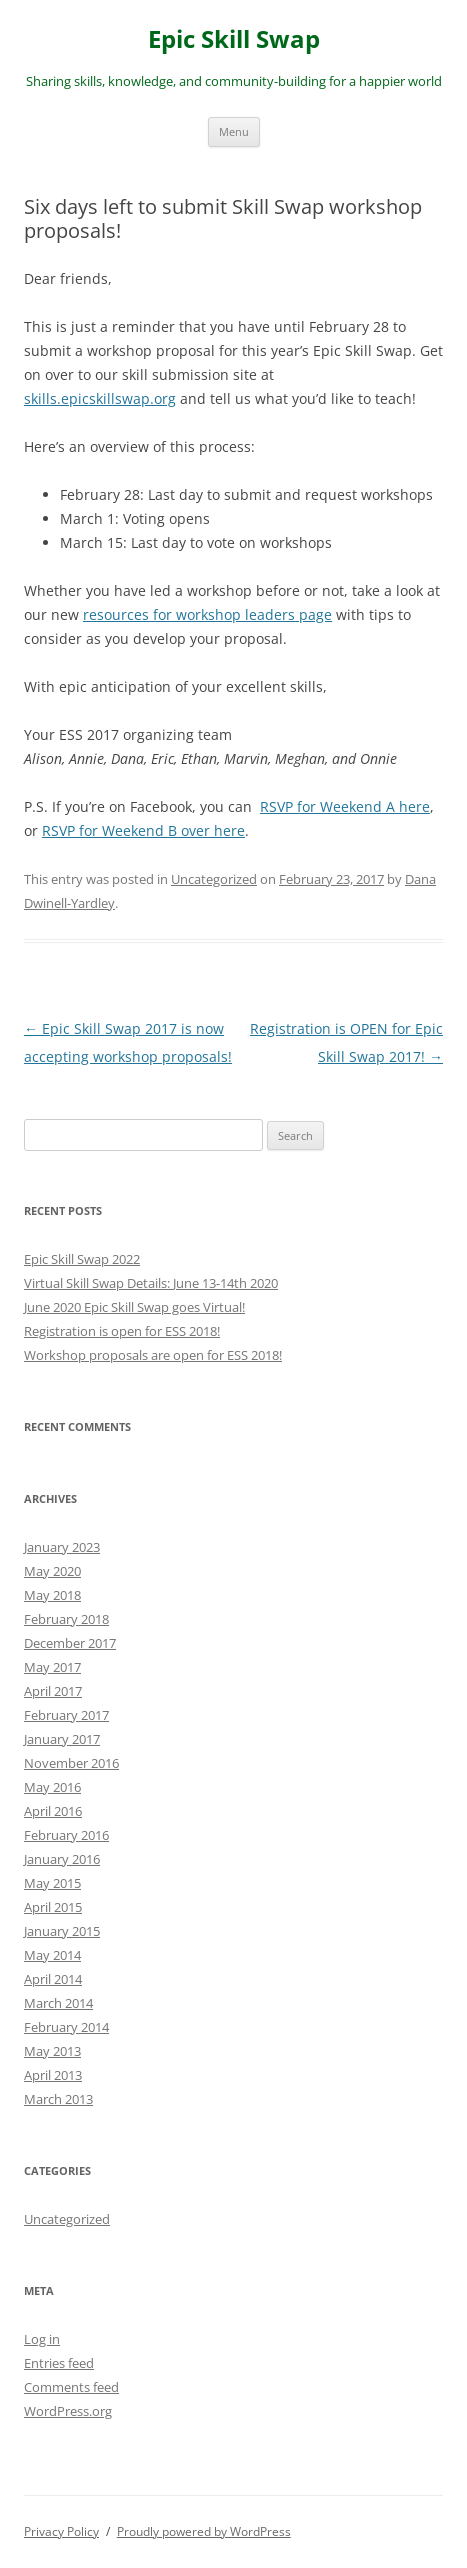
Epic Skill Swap (234, 39)
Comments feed (71, 2387)
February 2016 (66, 1835)
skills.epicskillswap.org (100, 398)
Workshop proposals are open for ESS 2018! (153, 1355)
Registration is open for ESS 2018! (122, 1331)
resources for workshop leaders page (207, 614)
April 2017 (53, 1691)
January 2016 (62, 1859)
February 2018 (66, 1619)
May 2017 (52, 1667)
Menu (234, 131)
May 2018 (52, 1595)
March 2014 (58, 2003)
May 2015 (52, 1883)
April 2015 (53, 1907)
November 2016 (71, 1763)
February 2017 (66, 1715)
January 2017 (62, 1739)
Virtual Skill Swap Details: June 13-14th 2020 (151, 1283)
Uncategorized (214, 879)
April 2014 (53, 1979)
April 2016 (53, 1811)
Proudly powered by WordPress (204, 2531)
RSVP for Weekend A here (345, 806)
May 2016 (52, 1787)
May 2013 (52, 2051)
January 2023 (62, 1547)
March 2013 (58, 2099)
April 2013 (53, 2075)
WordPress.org (68, 2411)
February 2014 (66, 2027)
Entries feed (59, 2363)
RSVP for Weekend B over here (143, 830)
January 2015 (62, 1931)
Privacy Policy (61, 2531)
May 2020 (52, 1571)
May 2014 (52, 1955)
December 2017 (70, 1643)
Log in (42, 2339)
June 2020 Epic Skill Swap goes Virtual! (134, 1307)
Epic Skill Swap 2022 (82, 1259)
